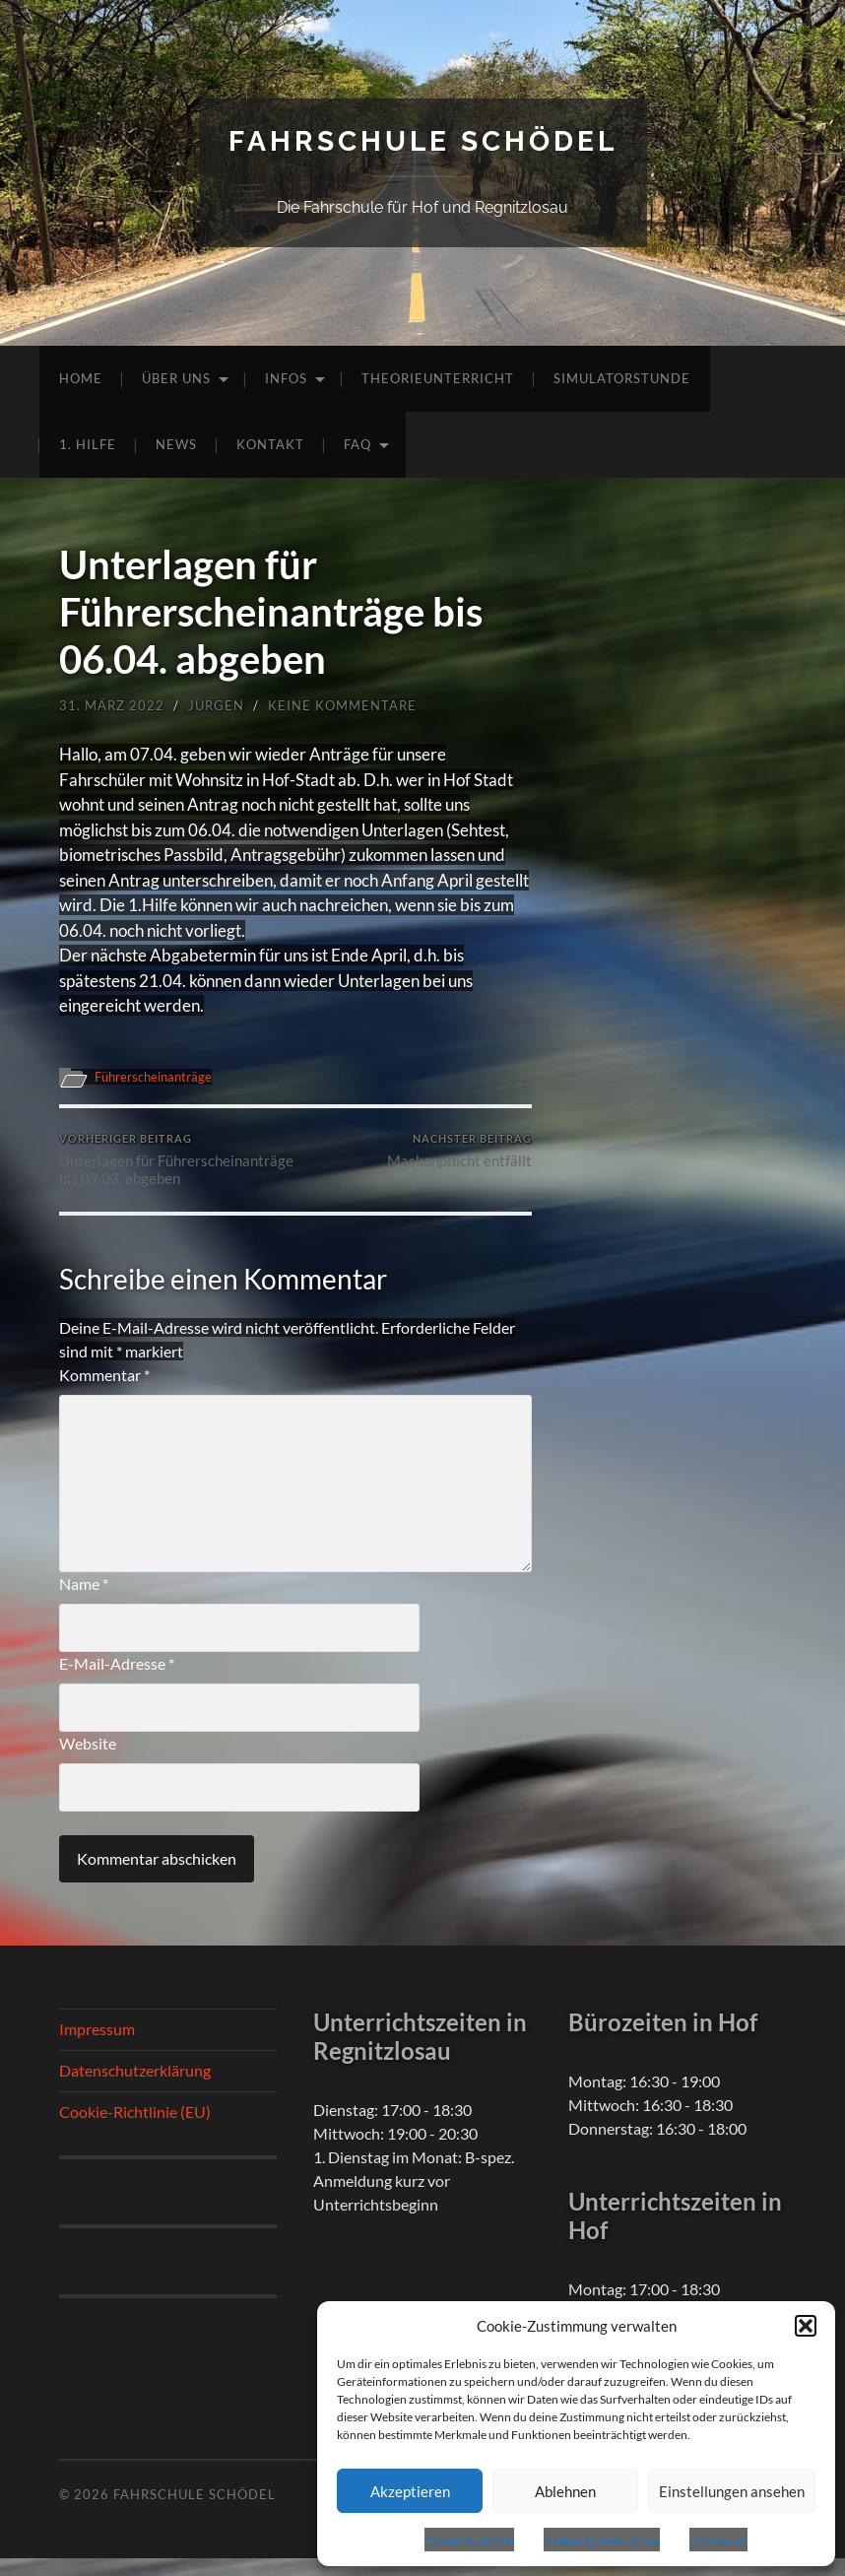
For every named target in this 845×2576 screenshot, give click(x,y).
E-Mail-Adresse (116, 1681)
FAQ (357, 444)
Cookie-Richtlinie (469, 2541)
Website (87, 1760)
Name (83, 1601)
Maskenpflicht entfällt (459, 1151)
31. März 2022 (111, 705)
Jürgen (216, 705)
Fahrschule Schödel (423, 141)
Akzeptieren (410, 2491)
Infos (286, 378)
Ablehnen (565, 2491)
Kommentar (104, 1392)
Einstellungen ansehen (732, 2491)
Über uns (176, 378)
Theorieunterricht (437, 378)
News (176, 444)
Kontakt (270, 444)
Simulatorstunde (621, 378)
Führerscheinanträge (159, 1077)
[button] (805, 2326)
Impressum (718, 2541)
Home (80, 378)
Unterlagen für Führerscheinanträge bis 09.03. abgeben (175, 1169)
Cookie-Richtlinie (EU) (135, 2129)
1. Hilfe (87, 444)
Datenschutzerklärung (602, 2541)
